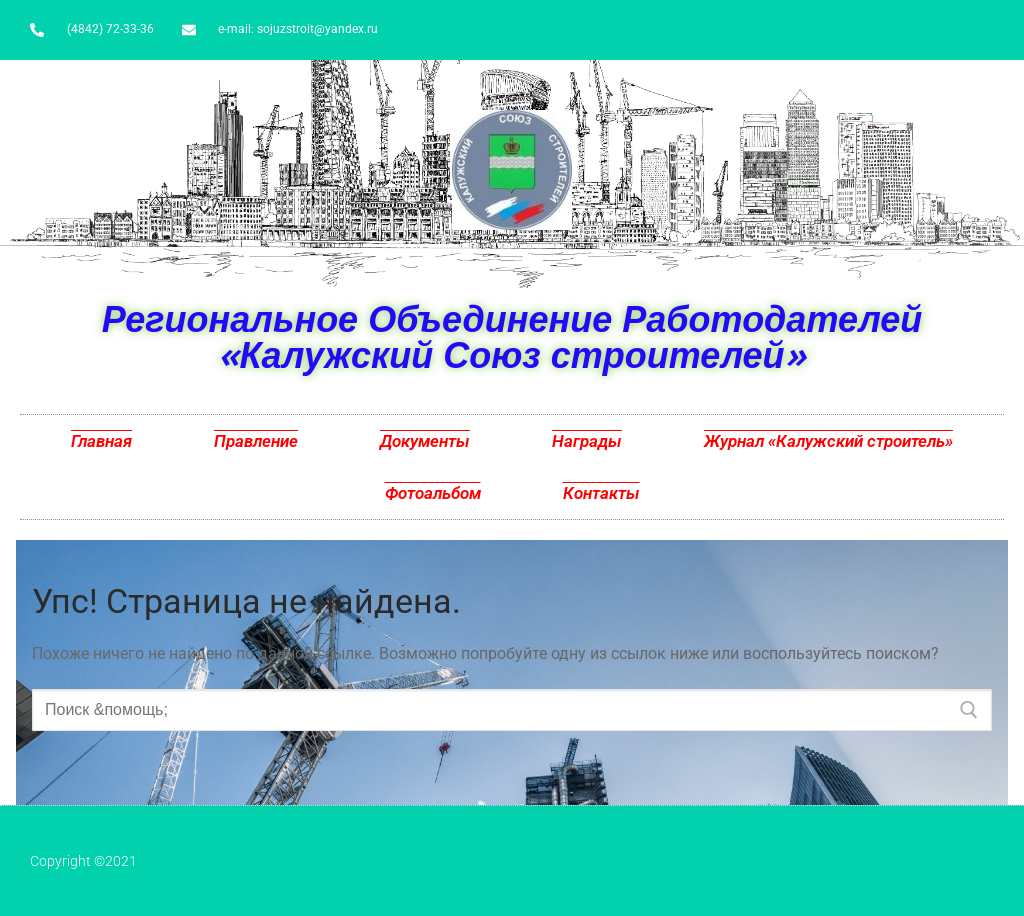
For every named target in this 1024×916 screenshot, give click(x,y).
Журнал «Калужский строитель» (828, 441)
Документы (425, 441)
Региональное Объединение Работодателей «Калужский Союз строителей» (512, 336)
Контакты (601, 493)
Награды (587, 441)
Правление (256, 441)
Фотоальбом (433, 493)
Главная (101, 441)
